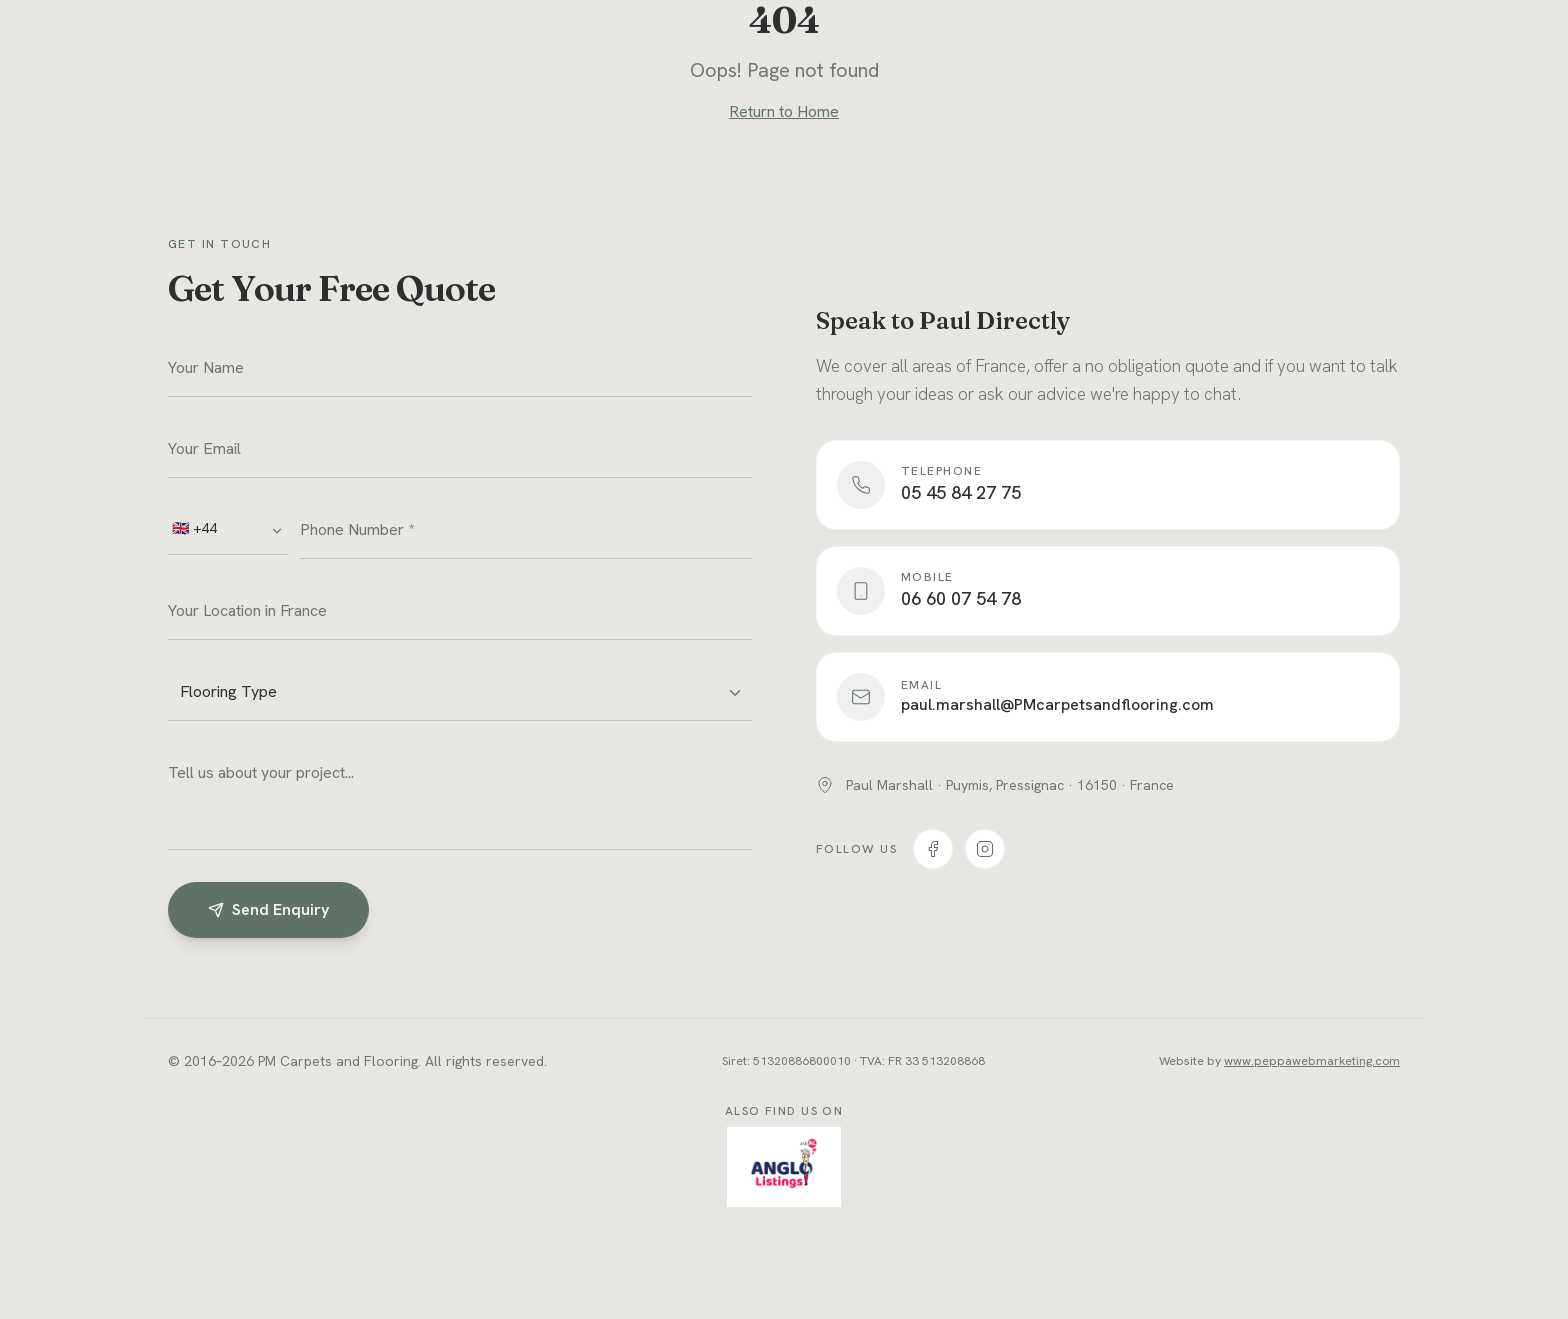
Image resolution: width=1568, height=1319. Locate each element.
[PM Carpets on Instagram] (985, 849)
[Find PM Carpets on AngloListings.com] (783, 1167)
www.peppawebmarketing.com (1312, 1061)
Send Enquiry (268, 909)
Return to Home (784, 111)
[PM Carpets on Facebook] (933, 849)
